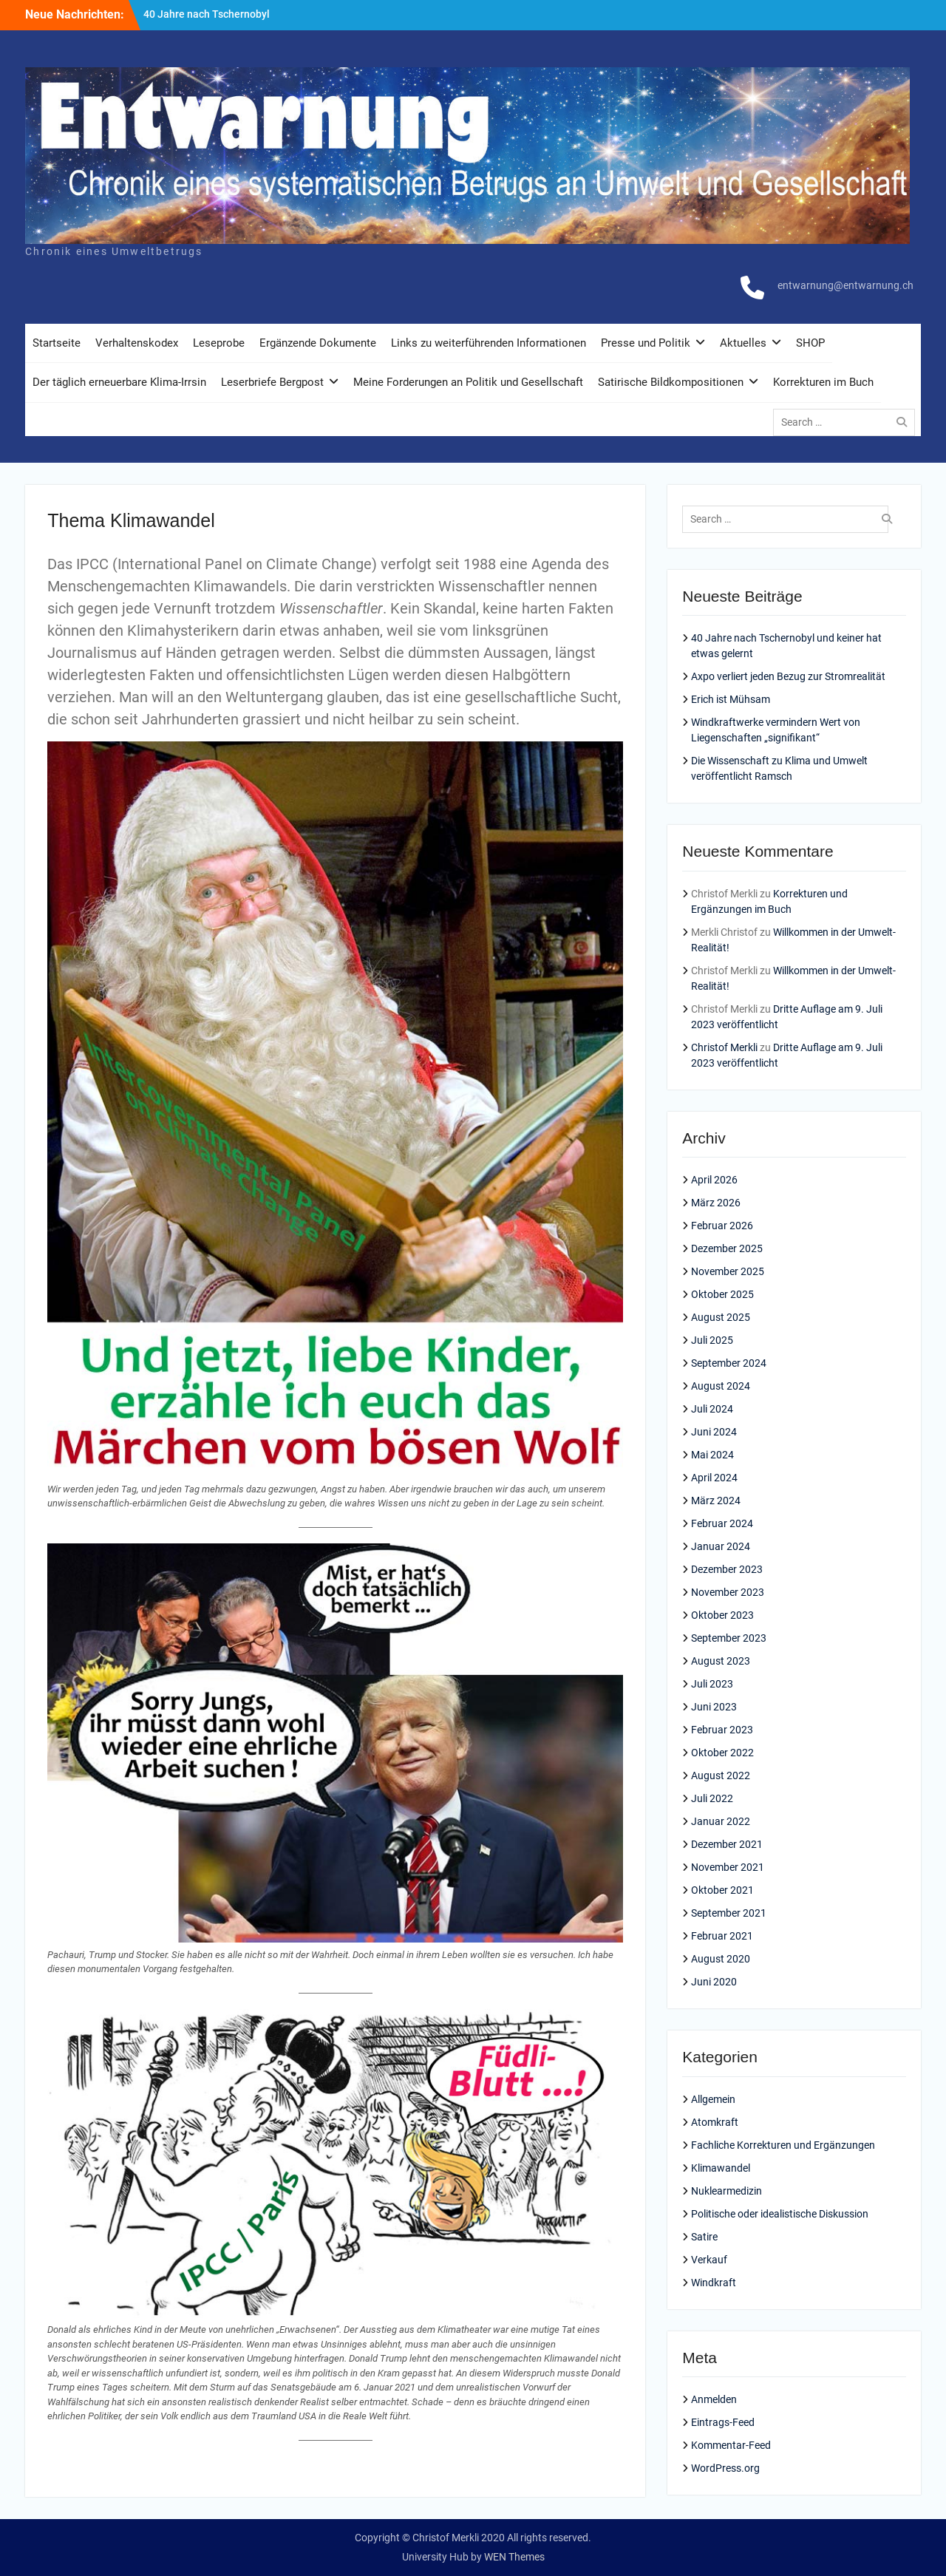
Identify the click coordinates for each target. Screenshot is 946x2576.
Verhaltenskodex (136, 343)
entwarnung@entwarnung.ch (845, 285)
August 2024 (720, 1386)
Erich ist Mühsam (730, 699)
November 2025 (727, 1271)
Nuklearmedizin (726, 2191)
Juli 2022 (712, 1798)
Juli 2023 (712, 1684)
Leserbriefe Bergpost (272, 382)
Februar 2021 (722, 1936)
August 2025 (720, 1317)
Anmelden (714, 2399)
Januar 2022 (720, 1821)
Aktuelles (743, 343)
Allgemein (713, 2099)
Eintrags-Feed (723, 2422)
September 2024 (728, 1363)
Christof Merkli (724, 1047)
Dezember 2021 (727, 1844)
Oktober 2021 (722, 1890)
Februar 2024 (722, 1523)
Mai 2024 (712, 1455)
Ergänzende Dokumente (317, 343)
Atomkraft (714, 2122)
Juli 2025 (712, 1340)
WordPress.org (725, 2468)
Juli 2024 (712, 1409)
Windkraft (713, 2282)
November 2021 (727, 1867)
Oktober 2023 (722, 1615)
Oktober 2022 (722, 1752)
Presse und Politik (645, 343)
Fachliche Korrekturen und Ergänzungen (783, 2145)
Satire (704, 2237)
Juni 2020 (714, 1982)
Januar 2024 (720, 1546)
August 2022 (720, 1775)
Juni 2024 (714, 1432)
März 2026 (716, 1203)
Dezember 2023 (727, 1569)
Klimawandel (720, 2168)
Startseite (57, 343)
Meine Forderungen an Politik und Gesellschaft (468, 382)
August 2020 (720, 1959)
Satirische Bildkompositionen (670, 382)
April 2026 (714, 1180)
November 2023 (727, 1592)
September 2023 (728, 1638)
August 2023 (720, 1661)
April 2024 (714, 1478)
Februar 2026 (722, 1225)
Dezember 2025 (727, 1248)
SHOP (810, 343)
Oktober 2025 (722, 1294)
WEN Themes (514, 2557)
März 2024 (716, 1500)
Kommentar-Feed (731, 2445)
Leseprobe (219, 343)
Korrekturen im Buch (823, 382)
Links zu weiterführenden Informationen (488, 343)
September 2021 (728, 1913)
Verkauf (709, 2260)
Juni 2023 (714, 1707)
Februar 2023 (722, 1730)
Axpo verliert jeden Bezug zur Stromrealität (788, 676)
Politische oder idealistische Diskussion (779, 2214)
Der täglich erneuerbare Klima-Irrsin (119, 382)
